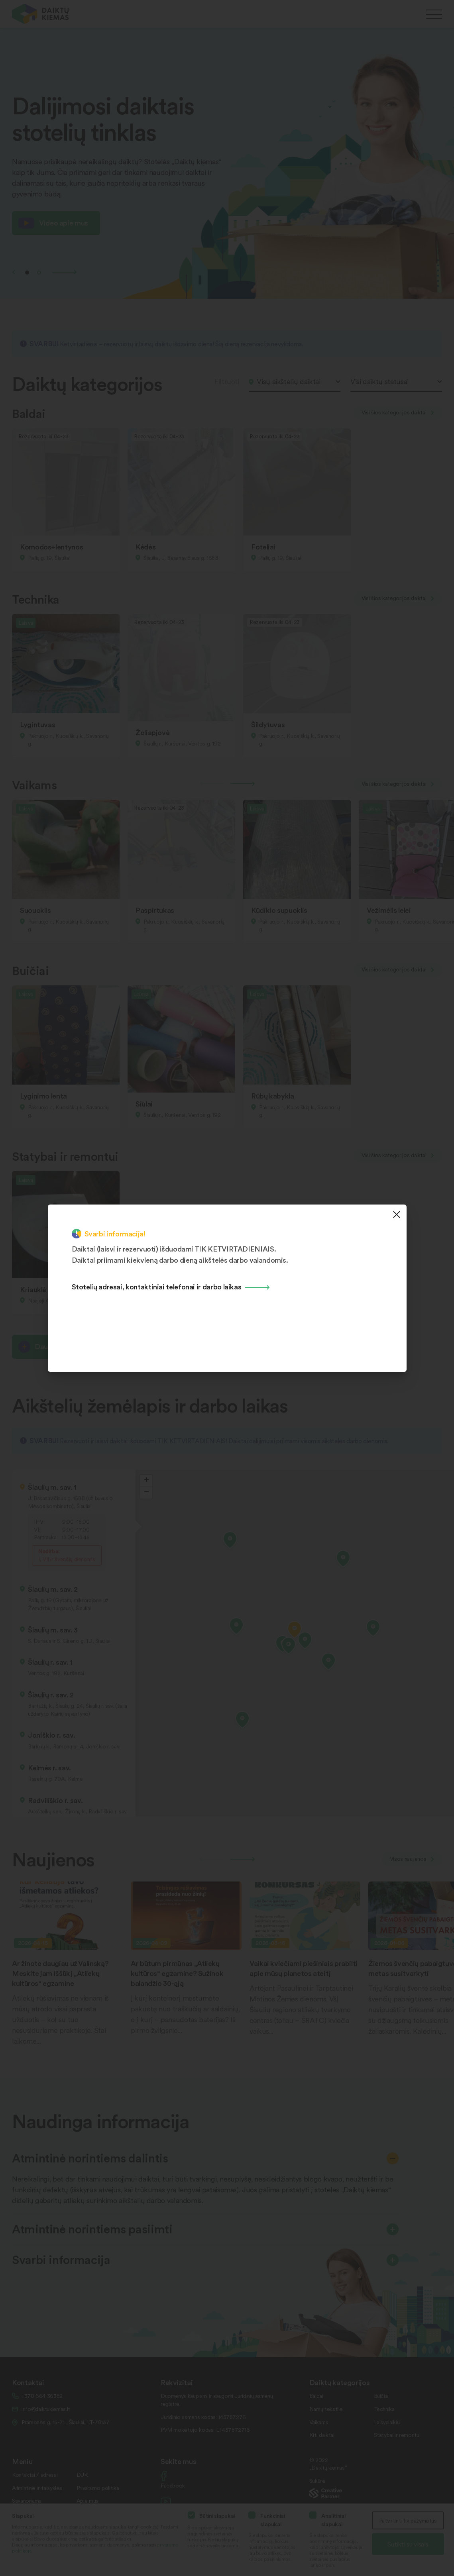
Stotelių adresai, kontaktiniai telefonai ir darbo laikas (157, 1286)
